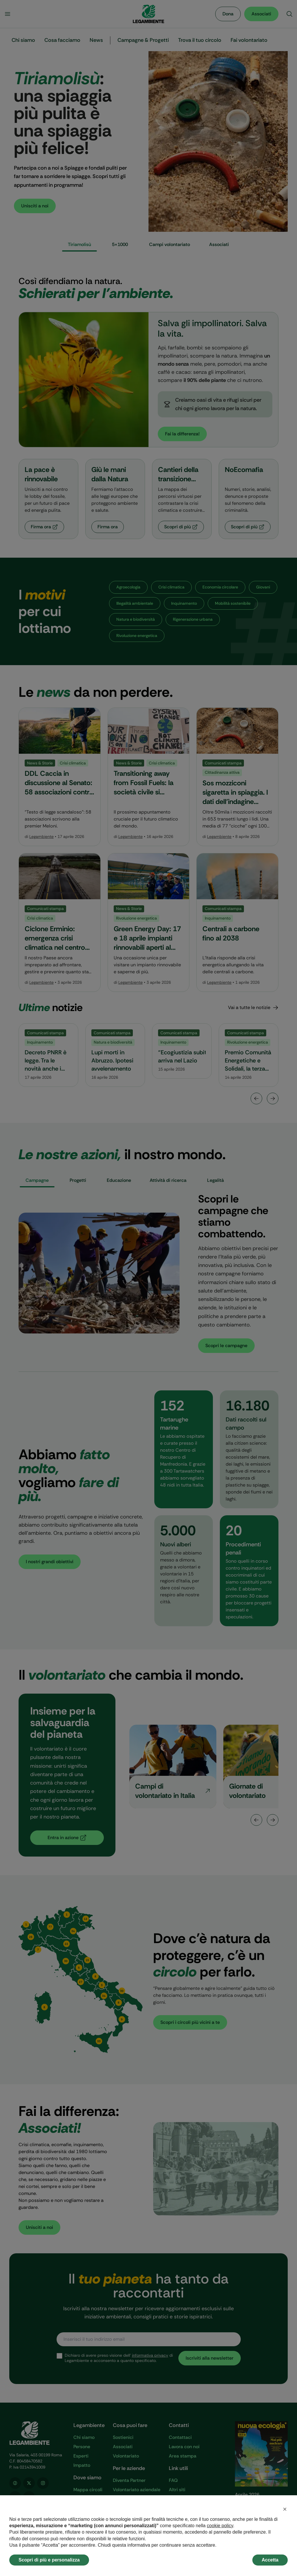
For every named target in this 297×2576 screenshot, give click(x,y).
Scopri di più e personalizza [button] (49, 2559)
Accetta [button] (270, 2559)
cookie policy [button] (220, 2525)
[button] (284, 2509)
